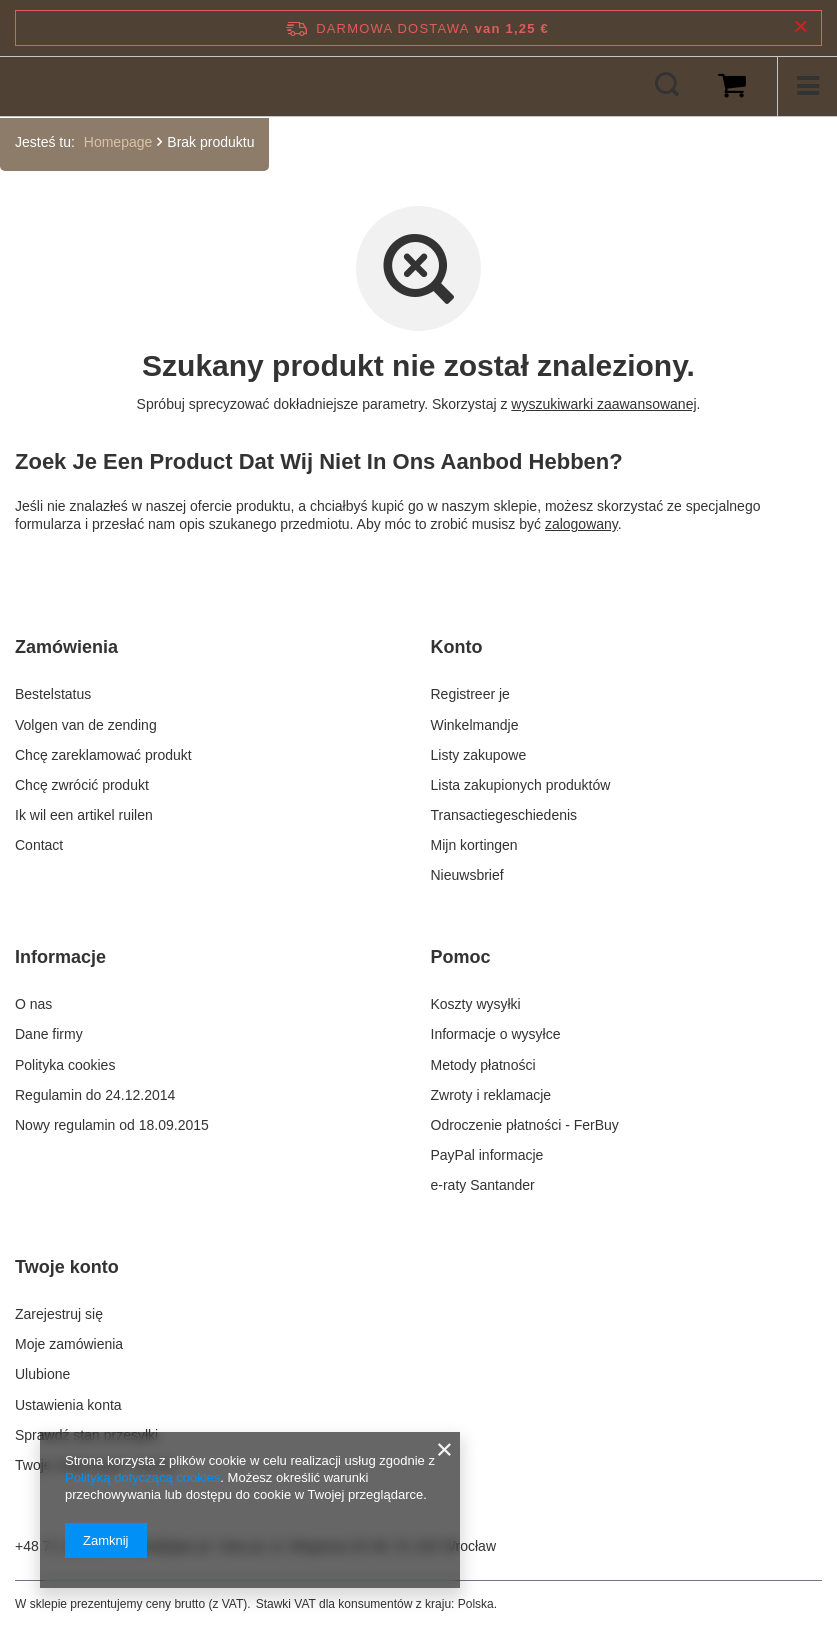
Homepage (118, 142)
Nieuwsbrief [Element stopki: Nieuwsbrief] (467, 875)
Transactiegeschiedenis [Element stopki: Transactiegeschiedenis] (504, 815)
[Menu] (807, 86)
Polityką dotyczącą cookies (142, 1477)
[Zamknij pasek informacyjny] (800, 27)
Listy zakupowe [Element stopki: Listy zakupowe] (479, 755)
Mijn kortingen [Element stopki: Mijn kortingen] (474, 845)
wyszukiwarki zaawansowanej (603, 404)
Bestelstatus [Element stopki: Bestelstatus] (53, 694)
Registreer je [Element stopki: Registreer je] (470, 694)
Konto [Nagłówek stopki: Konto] (457, 647)
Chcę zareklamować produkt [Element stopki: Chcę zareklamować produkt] (103, 755)
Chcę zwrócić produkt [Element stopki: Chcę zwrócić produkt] (82, 785)
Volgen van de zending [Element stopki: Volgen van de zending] (86, 725)
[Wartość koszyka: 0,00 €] (732, 86)
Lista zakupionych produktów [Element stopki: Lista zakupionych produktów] (521, 785)
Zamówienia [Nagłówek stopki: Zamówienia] (66, 647)
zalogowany (581, 524)
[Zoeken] (667, 86)
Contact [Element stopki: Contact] (39, 845)
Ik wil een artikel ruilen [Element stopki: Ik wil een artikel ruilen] (84, 815)
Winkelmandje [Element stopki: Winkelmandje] (475, 725)
